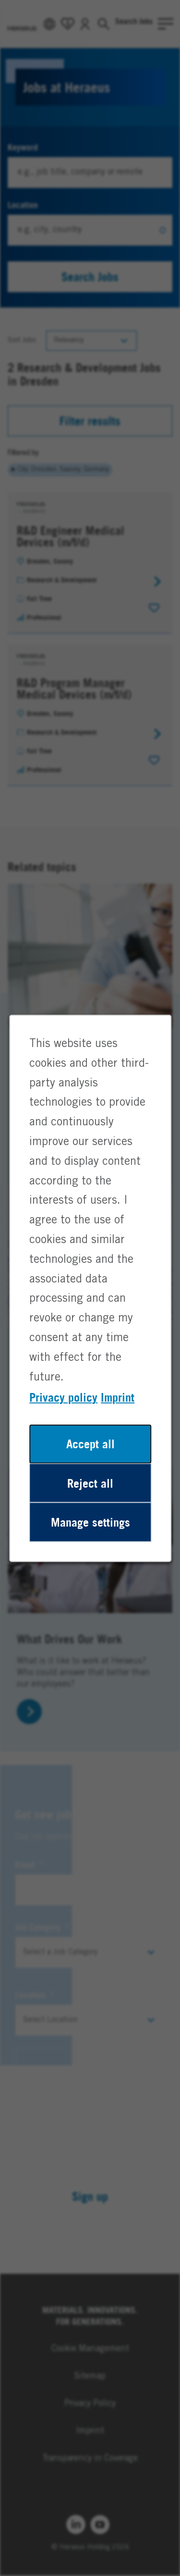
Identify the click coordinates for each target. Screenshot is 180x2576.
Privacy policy (64, 1411)
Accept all (90, 1456)
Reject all (90, 1494)
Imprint (116, 1411)
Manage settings (90, 1532)
